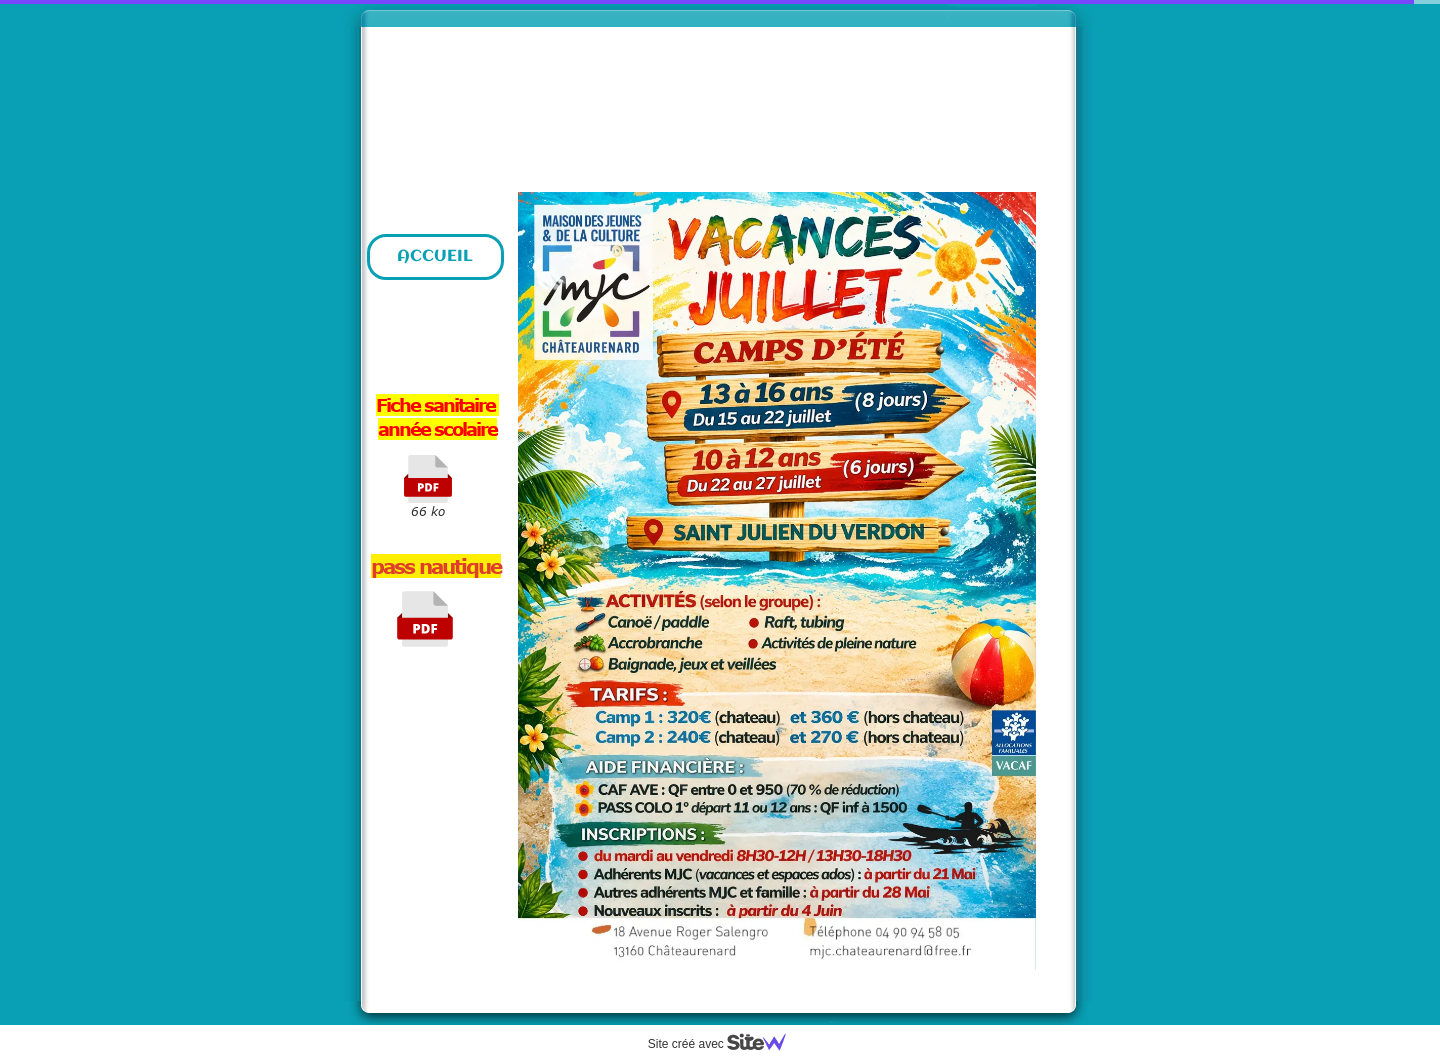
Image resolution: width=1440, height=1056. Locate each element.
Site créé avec (725, 1044)
